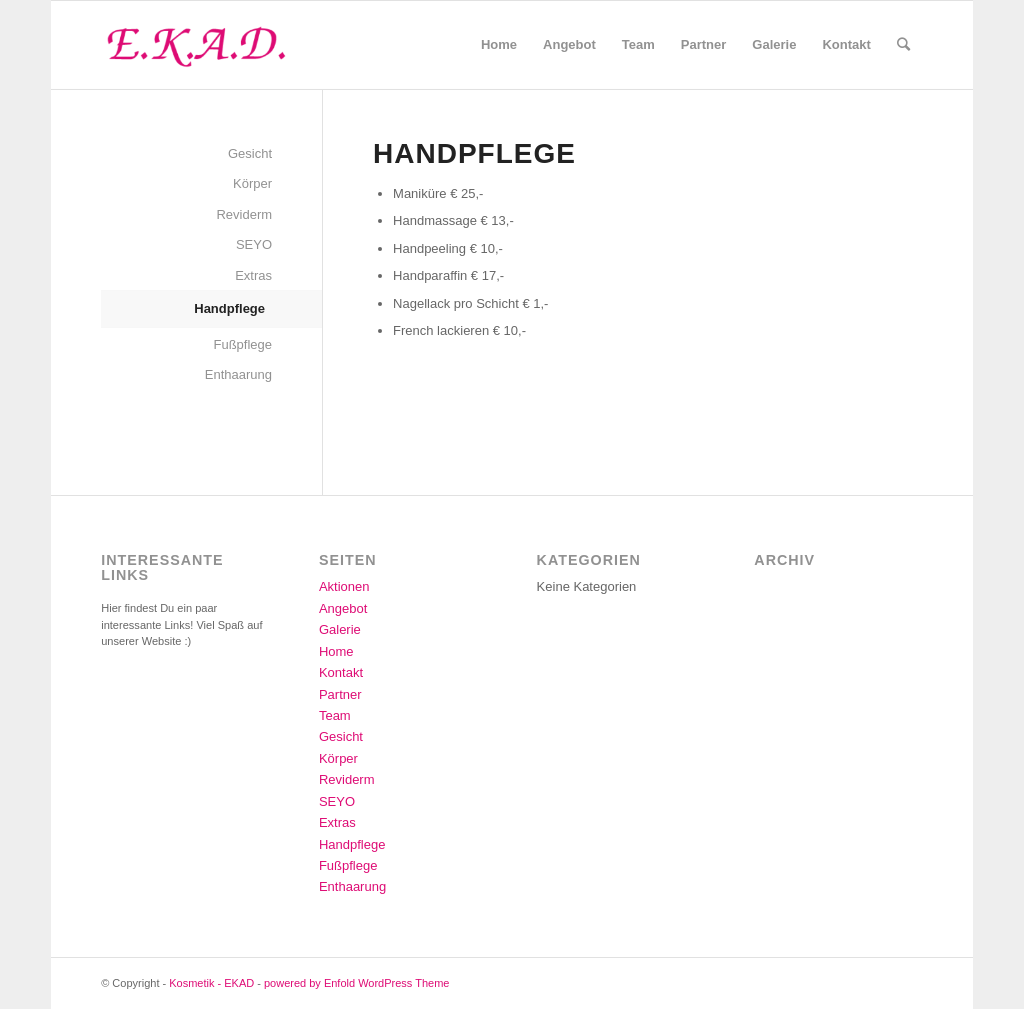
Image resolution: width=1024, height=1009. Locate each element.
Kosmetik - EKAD (211, 983)
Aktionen (344, 586)
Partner (340, 694)
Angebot (343, 608)
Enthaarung (238, 374)
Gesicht (250, 153)
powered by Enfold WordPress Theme (356, 983)
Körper (252, 183)
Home (336, 651)
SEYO (254, 244)
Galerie (340, 629)
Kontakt (341, 672)
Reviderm (244, 214)
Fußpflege (243, 344)
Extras (253, 275)
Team (335, 715)
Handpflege (229, 308)
